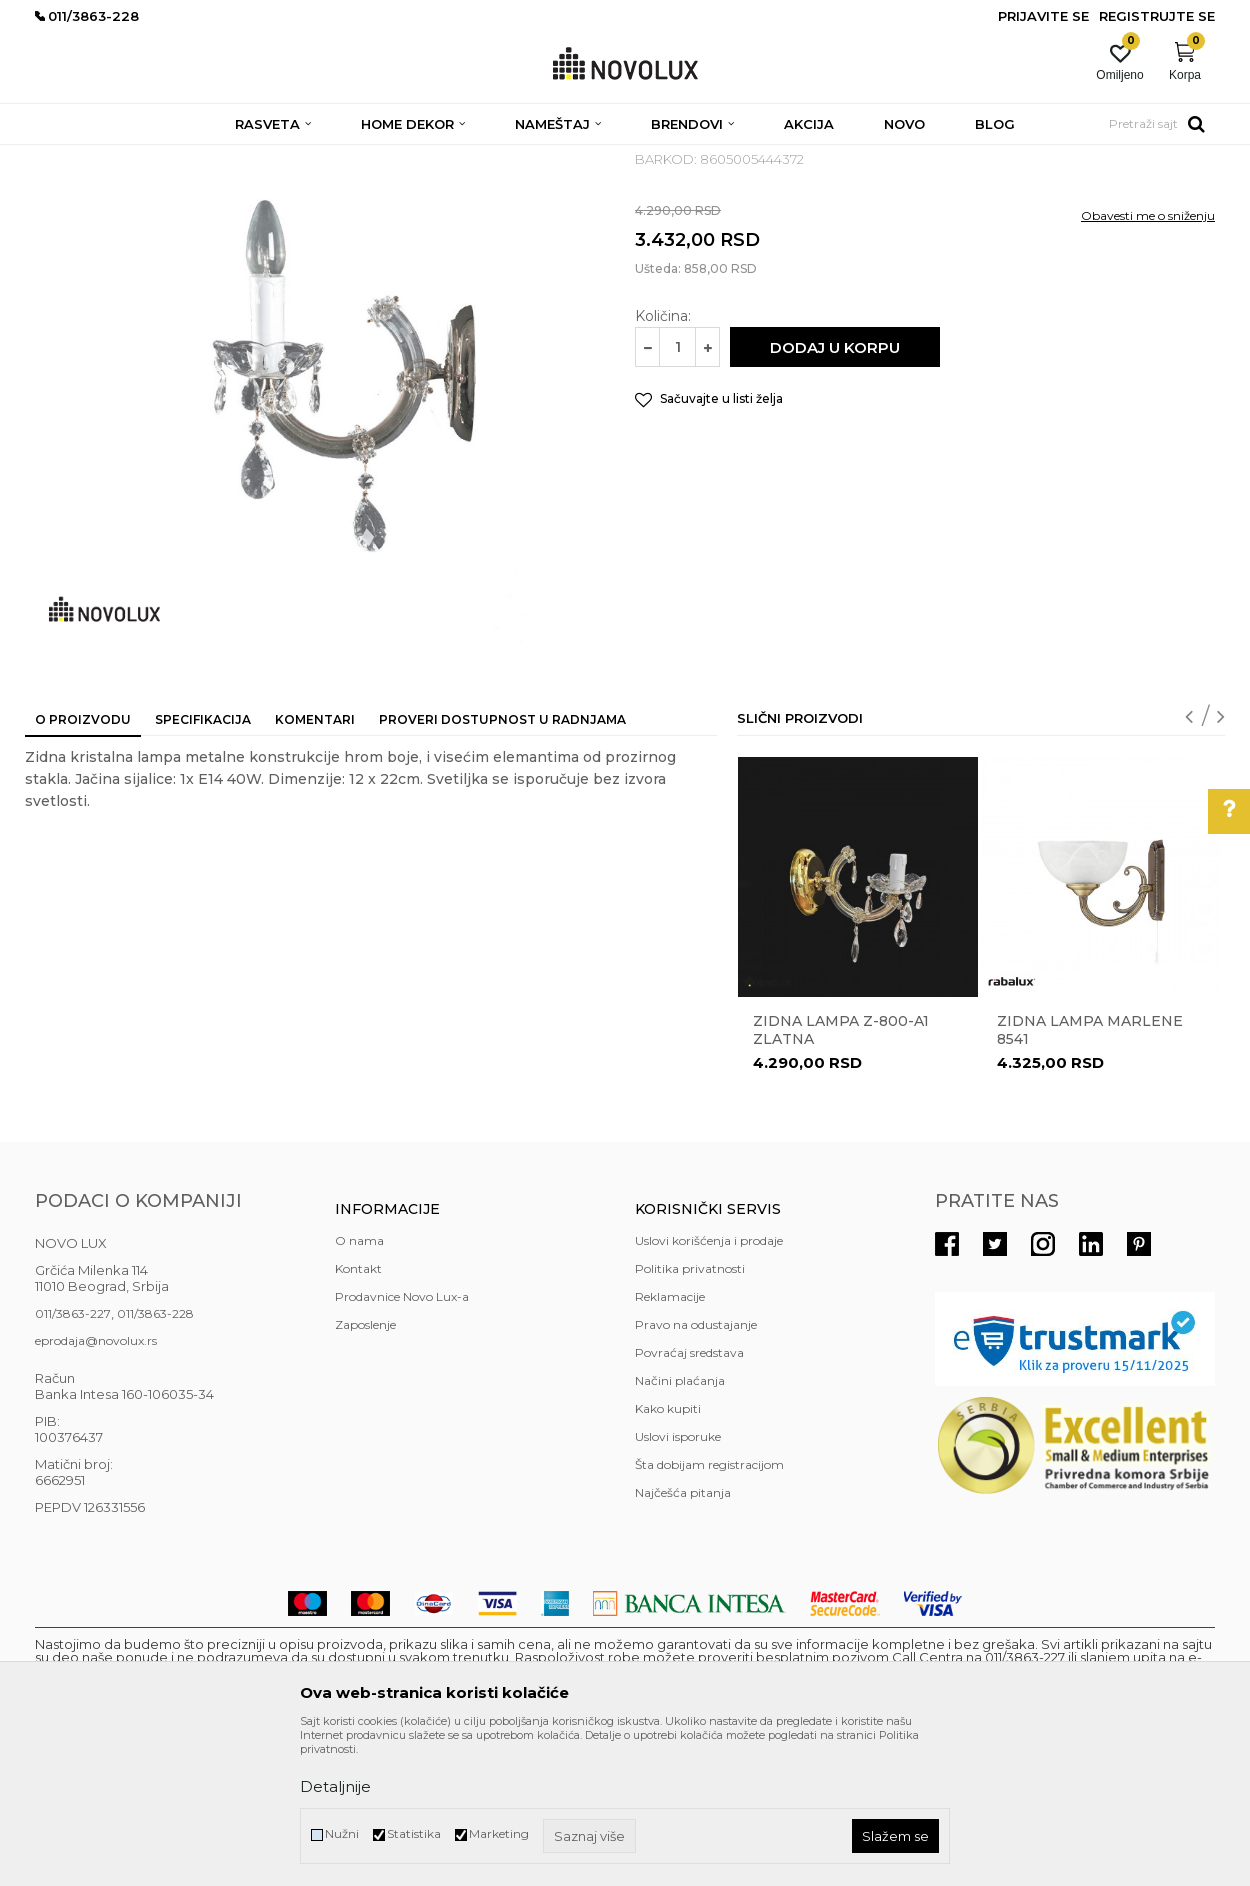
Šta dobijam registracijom (709, 1609)
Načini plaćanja (680, 1525)
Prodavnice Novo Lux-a (402, 1441)
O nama (359, 1385)
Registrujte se (1157, 16)
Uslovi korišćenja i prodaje (709, 1385)
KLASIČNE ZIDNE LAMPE (428, 157)
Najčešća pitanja (683, 1637)
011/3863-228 (155, 1458)
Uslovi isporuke (678, 1581)
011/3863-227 (73, 1458)
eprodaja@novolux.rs (96, 1485)
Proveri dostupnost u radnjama (502, 864)
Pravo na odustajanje (696, 1469)
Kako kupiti (668, 1553)
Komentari (315, 864)
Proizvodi (142, 157)
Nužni (342, 1833)
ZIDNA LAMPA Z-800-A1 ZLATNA (841, 1175)
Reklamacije (670, 1441)
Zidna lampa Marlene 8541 (1090, 1175)
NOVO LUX (68, 157)
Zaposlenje (365, 1469)
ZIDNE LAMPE (297, 157)
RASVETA (212, 157)
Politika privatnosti (690, 1413)
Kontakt (358, 1413)
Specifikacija (203, 864)
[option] (858, 1083)
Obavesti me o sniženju (1148, 360)
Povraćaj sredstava (689, 1497)
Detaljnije (335, 1786)
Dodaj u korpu (835, 492)
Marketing (499, 1833)
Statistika (414, 1833)
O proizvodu (83, 864)
